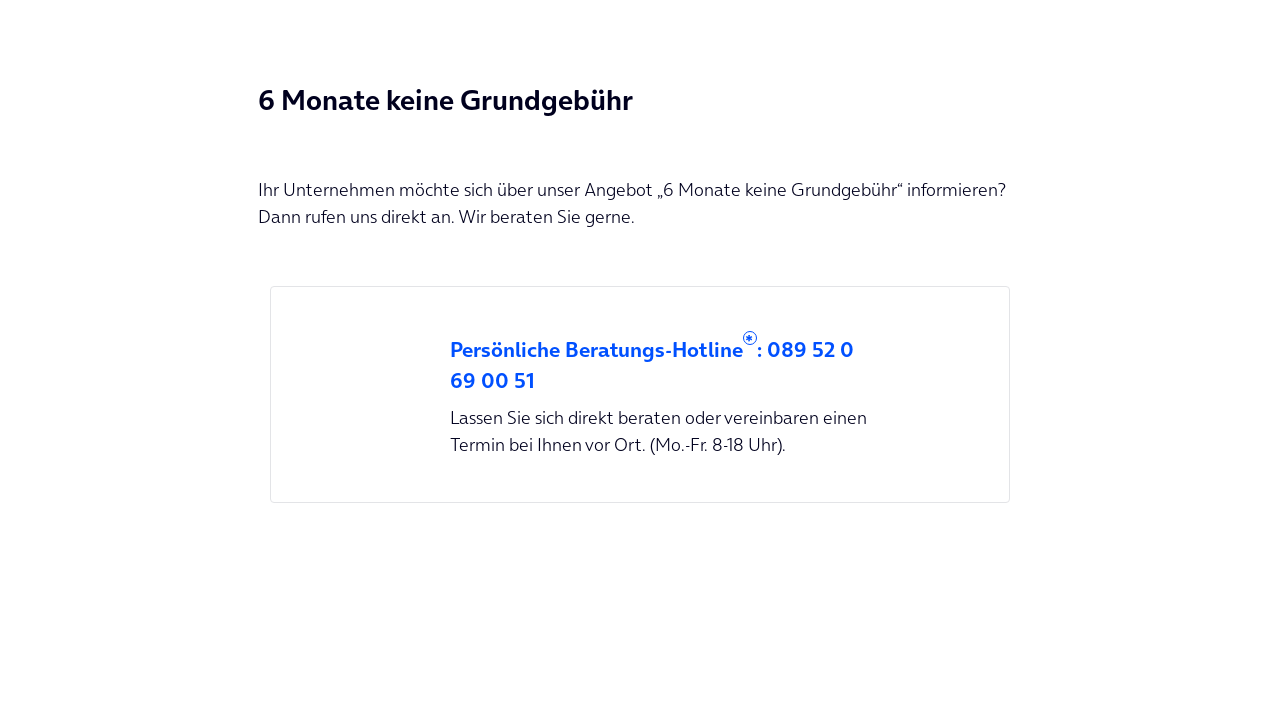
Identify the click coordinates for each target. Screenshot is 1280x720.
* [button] (749, 340)
